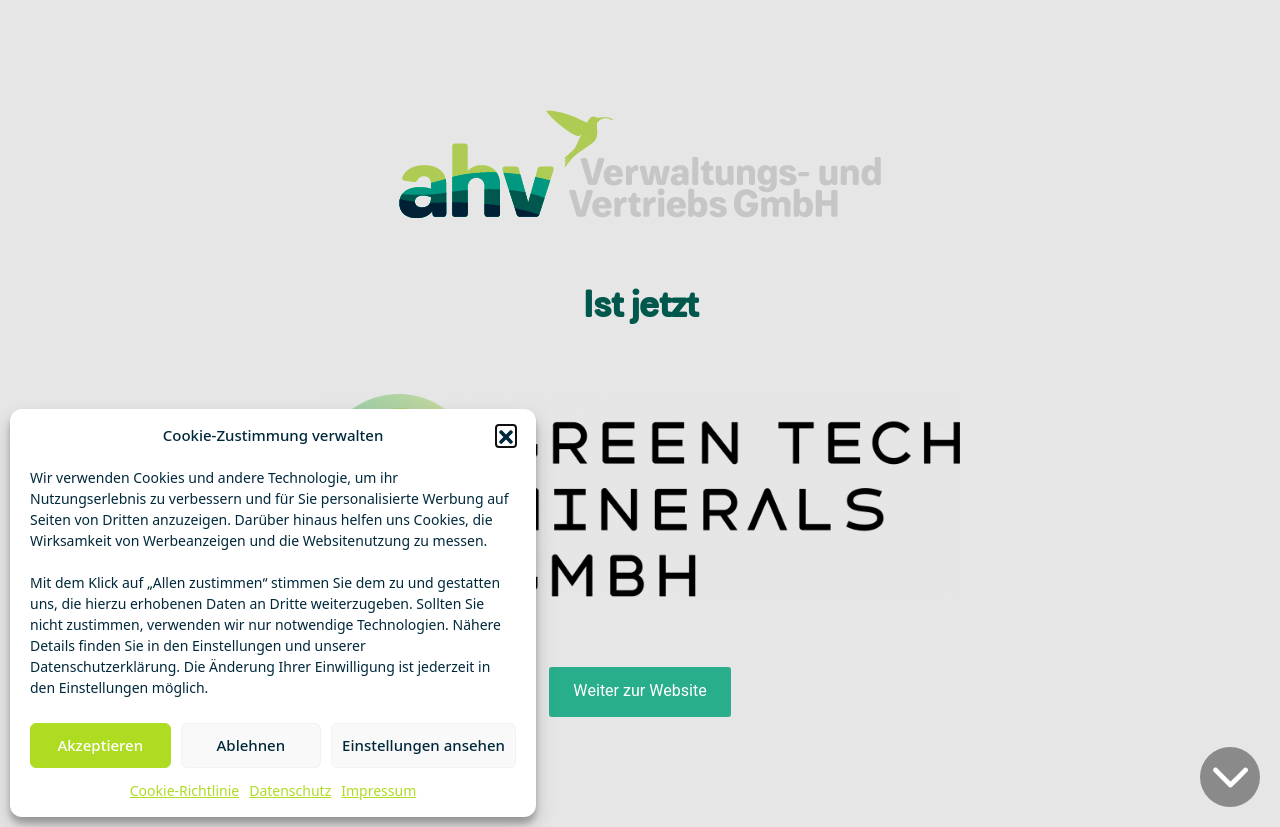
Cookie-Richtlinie (184, 790)
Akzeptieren (100, 745)
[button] (506, 435)
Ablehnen (251, 745)
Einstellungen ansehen (423, 745)
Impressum (378, 790)
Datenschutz (290, 790)
